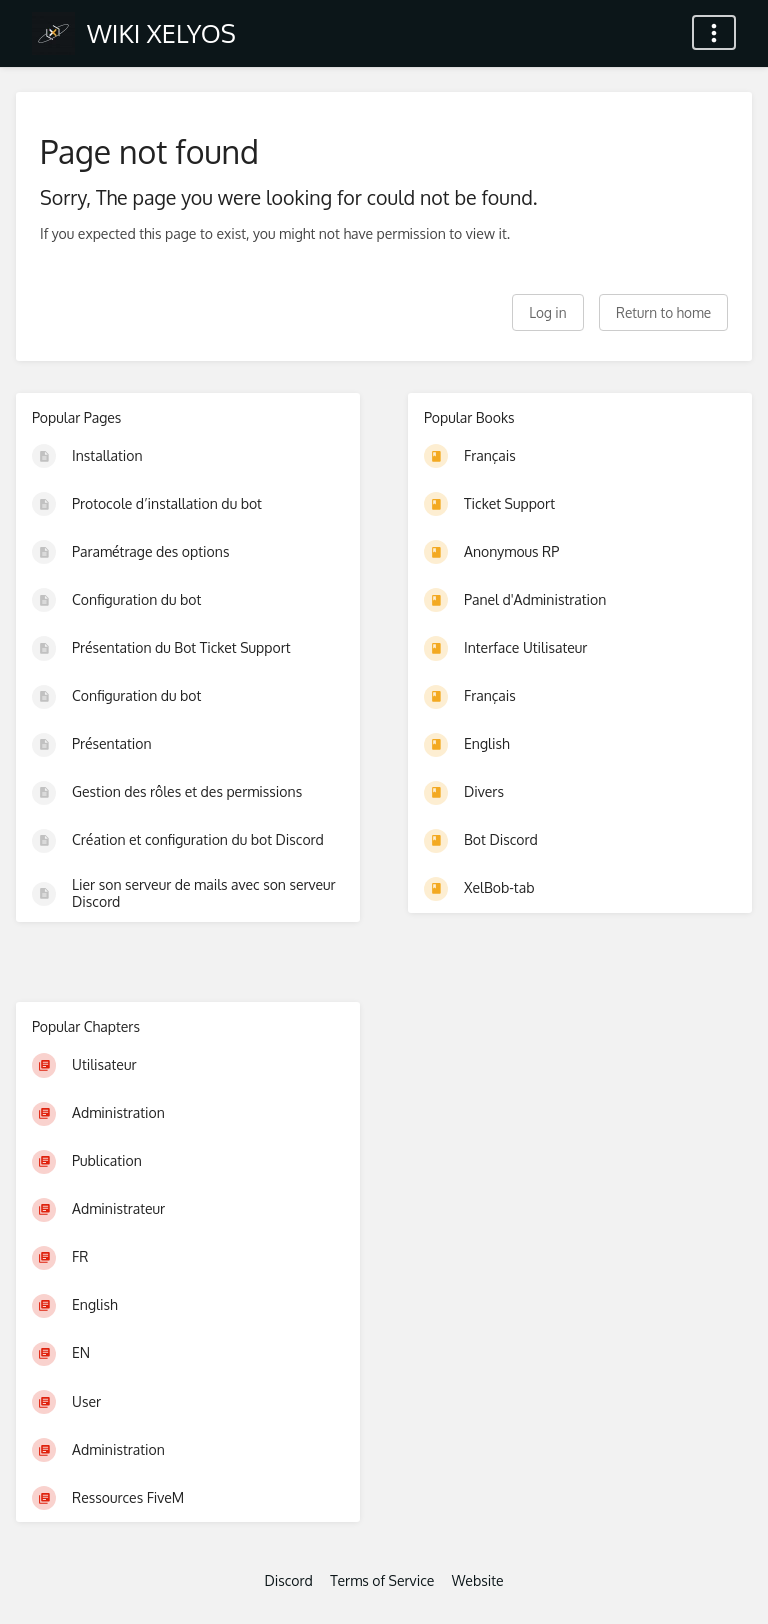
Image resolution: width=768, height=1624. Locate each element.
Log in (547, 312)
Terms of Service (382, 1580)
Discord (288, 1580)
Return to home (663, 312)
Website (478, 1580)
